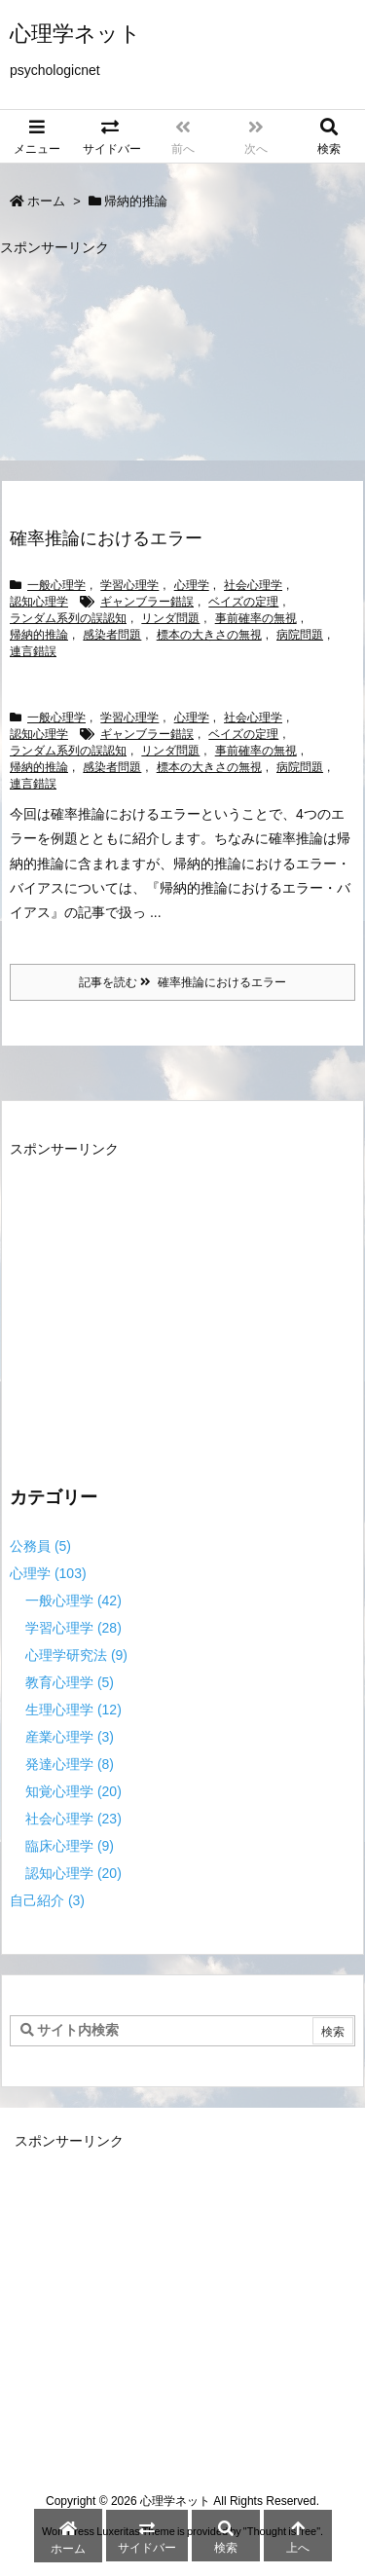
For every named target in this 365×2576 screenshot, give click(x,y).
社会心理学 (253, 585)
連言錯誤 (33, 651)
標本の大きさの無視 (209, 635)
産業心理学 (69, 1737)
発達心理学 (69, 1764)
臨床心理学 (69, 1846)
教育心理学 (69, 1682)
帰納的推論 (39, 635)
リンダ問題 (170, 618)
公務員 (40, 1546)
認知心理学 (39, 601)
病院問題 (299, 635)
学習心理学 (129, 585)
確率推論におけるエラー (106, 538)
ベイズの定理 (243, 601)
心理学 (191, 585)
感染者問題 (112, 635)
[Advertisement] (163, 359)
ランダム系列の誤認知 (68, 618)
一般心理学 (56, 585)
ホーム (46, 201)
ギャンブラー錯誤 (147, 601)
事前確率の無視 (256, 618)
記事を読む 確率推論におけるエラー (182, 982)
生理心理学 (73, 1709)
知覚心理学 (73, 1791)
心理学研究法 (76, 1655)
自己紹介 (47, 1900)
